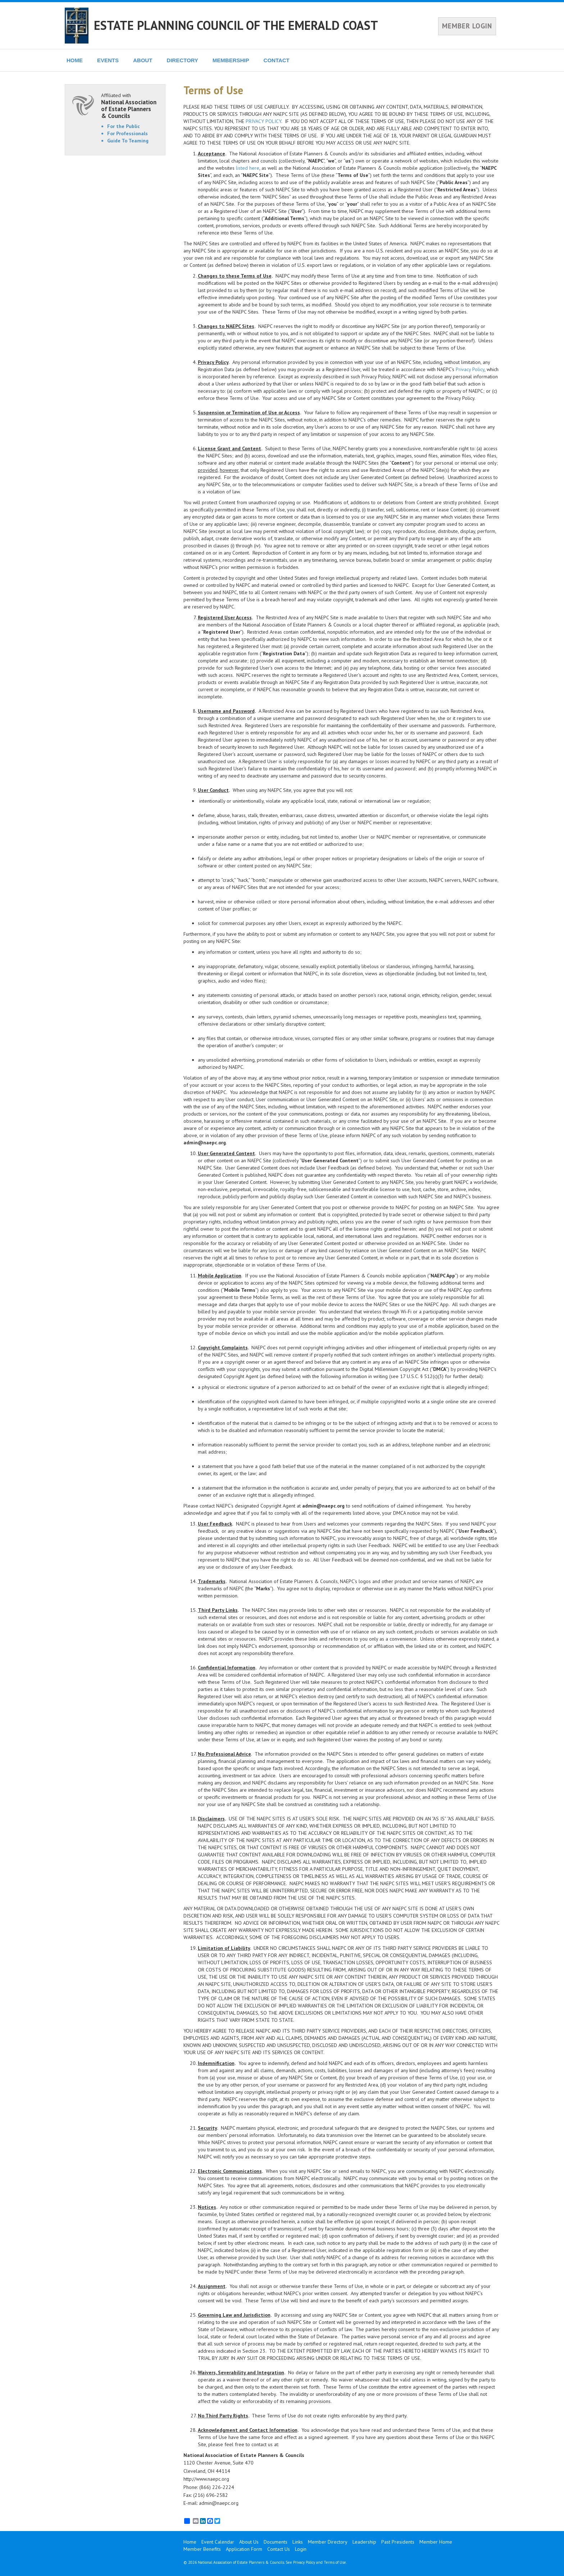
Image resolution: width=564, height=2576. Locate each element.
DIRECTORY (182, 60)
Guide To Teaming (128, 140)
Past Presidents (397, 2542)
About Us (249, 2542)
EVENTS (108, 60)
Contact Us (278, 2549)
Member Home (435, 2542)
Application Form (244, 2549)
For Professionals (127, 133)
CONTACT (277, 60)
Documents (275, 2542)
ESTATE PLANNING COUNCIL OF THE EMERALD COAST (236, 25)
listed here (247, 168)
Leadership (364, 2542)
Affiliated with (129, 105)
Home (189, 2542)
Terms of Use (335, 2562)
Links (297, 2542)
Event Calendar (217, 2542)
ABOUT (142, 60)
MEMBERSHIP (231, 60)
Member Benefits (202, 2549)
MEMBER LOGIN (467, 26)
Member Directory (327, 2542)
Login (300, 2549)
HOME (75, 60)
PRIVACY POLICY (263, 121)
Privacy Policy (470, 369)
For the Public (123, 126)
